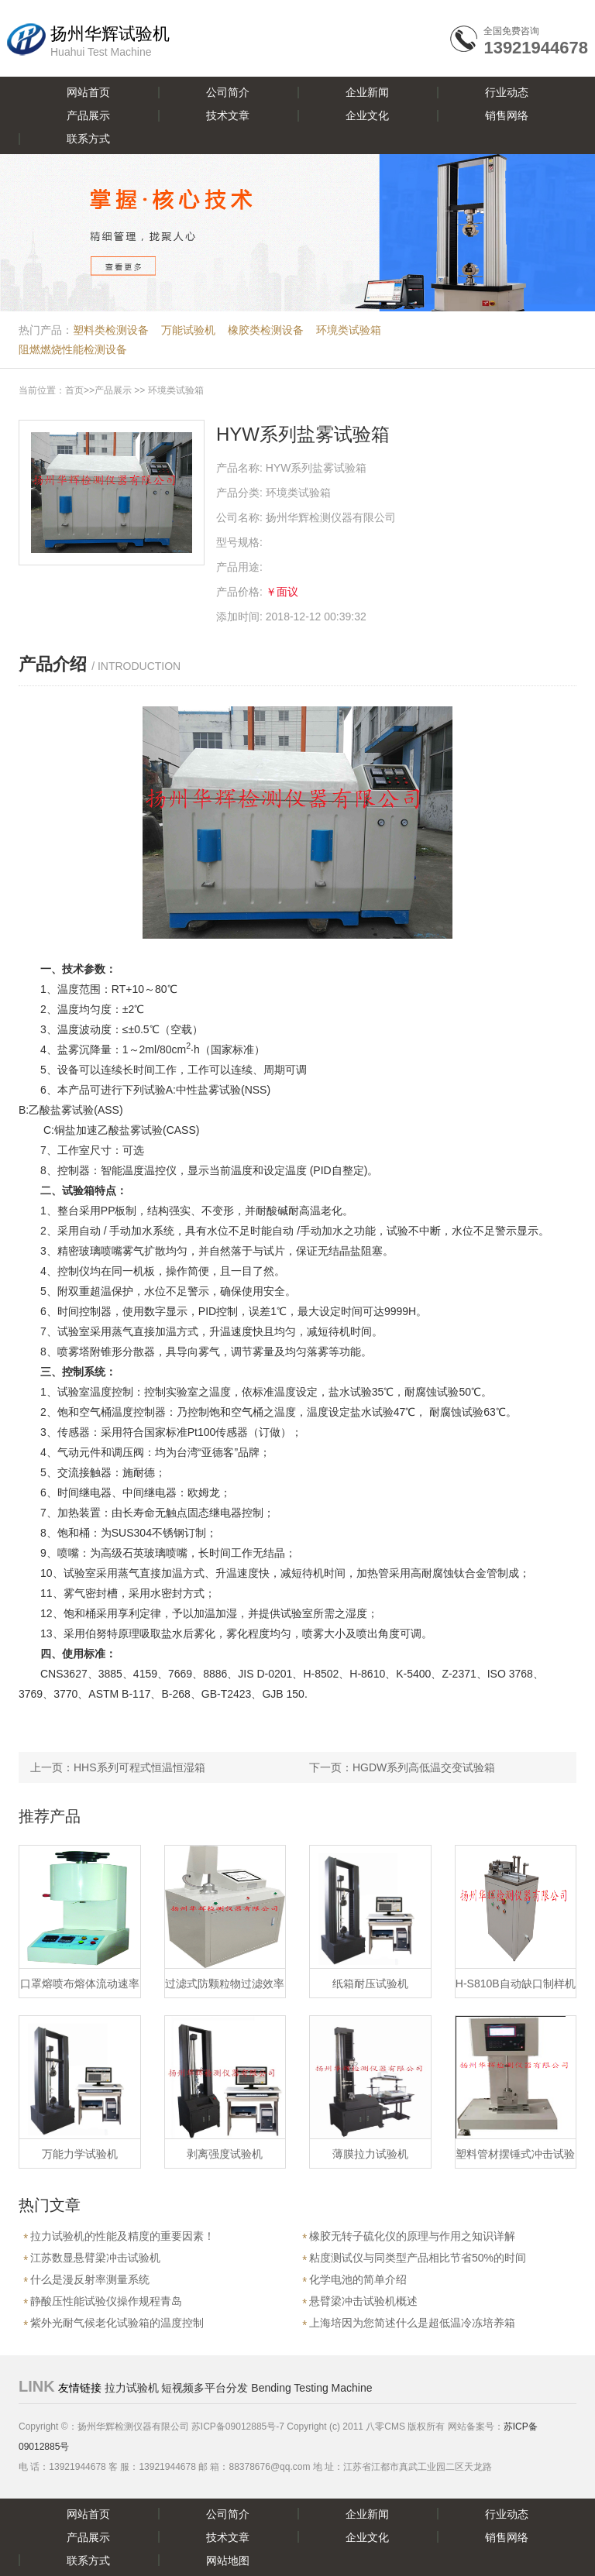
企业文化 (367, 115)
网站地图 (227, 2560)
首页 (74, 390)
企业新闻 (367, 92)
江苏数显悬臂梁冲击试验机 (95, 2257)
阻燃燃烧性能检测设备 (73, 349)
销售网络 (506, 115)
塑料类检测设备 (111, 330)
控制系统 (83, 1371)
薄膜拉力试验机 (370, 2154)
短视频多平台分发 (204, 2388)
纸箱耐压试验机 (370, 1983)
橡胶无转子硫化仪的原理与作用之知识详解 (412, 2236)
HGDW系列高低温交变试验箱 (424, 1767)
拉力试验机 (132, 2388)
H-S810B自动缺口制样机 (516, 1983)
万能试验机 (188, 330)
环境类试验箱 (348, 330)
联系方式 (88, 138)
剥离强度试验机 (225, 2154)
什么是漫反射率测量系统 (90, 2279)
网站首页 (88, 92)
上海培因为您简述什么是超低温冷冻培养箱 (412, 2323)
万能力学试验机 (80, 2154)
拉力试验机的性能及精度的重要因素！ (122, 2236)
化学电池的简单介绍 (358, 2279)
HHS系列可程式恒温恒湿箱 (139, 1767)
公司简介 (227, 92)
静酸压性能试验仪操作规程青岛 (106, 2301)
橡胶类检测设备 (266, 330)
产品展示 (88, 115)
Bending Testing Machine (311, 2388)
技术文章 (227, 115)
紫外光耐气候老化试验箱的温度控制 (117, 2323)
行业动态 (506, 92)
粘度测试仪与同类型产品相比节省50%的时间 (417, 2257)
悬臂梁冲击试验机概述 (363, 2301)
